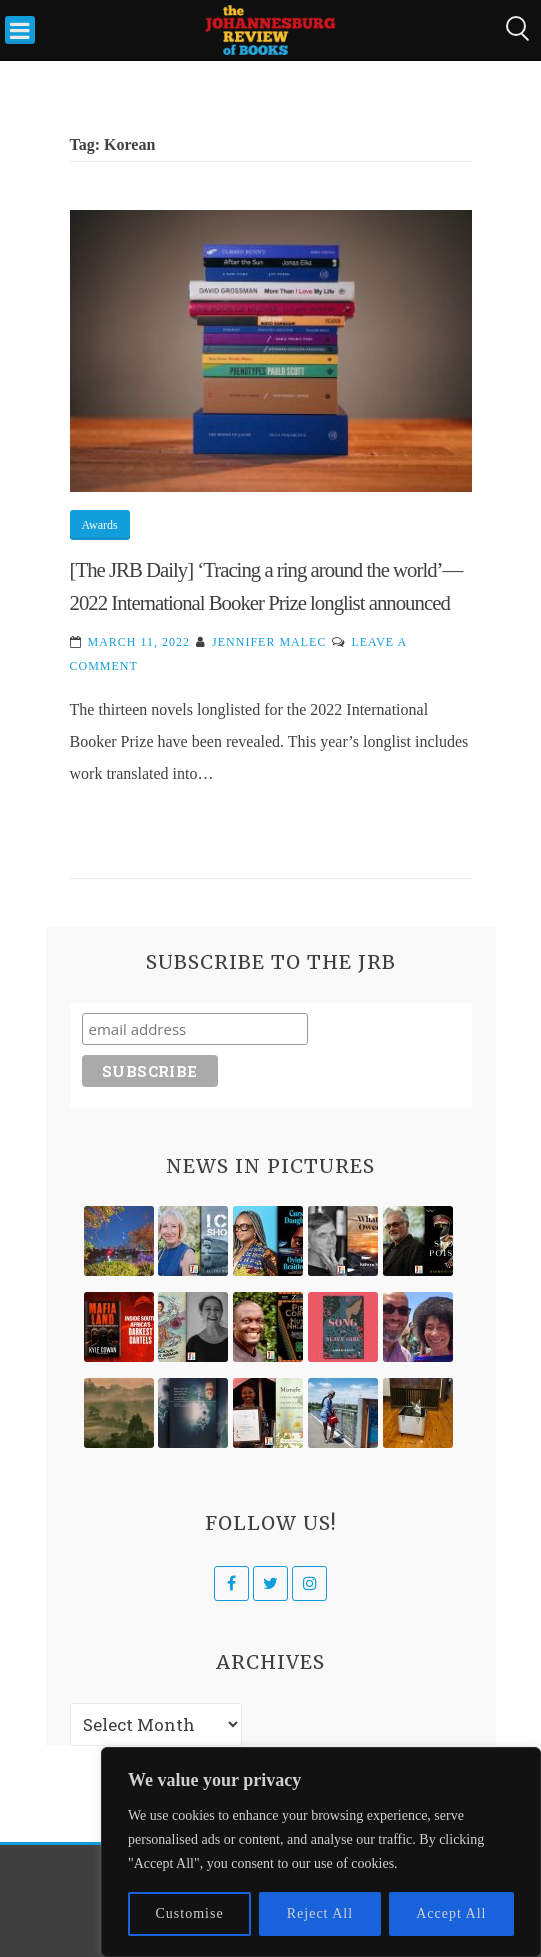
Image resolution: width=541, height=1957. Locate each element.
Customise (190, 1913)
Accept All (451, 1913)
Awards (100, 525)
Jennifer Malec (269, 642)
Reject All (320, 1913)
